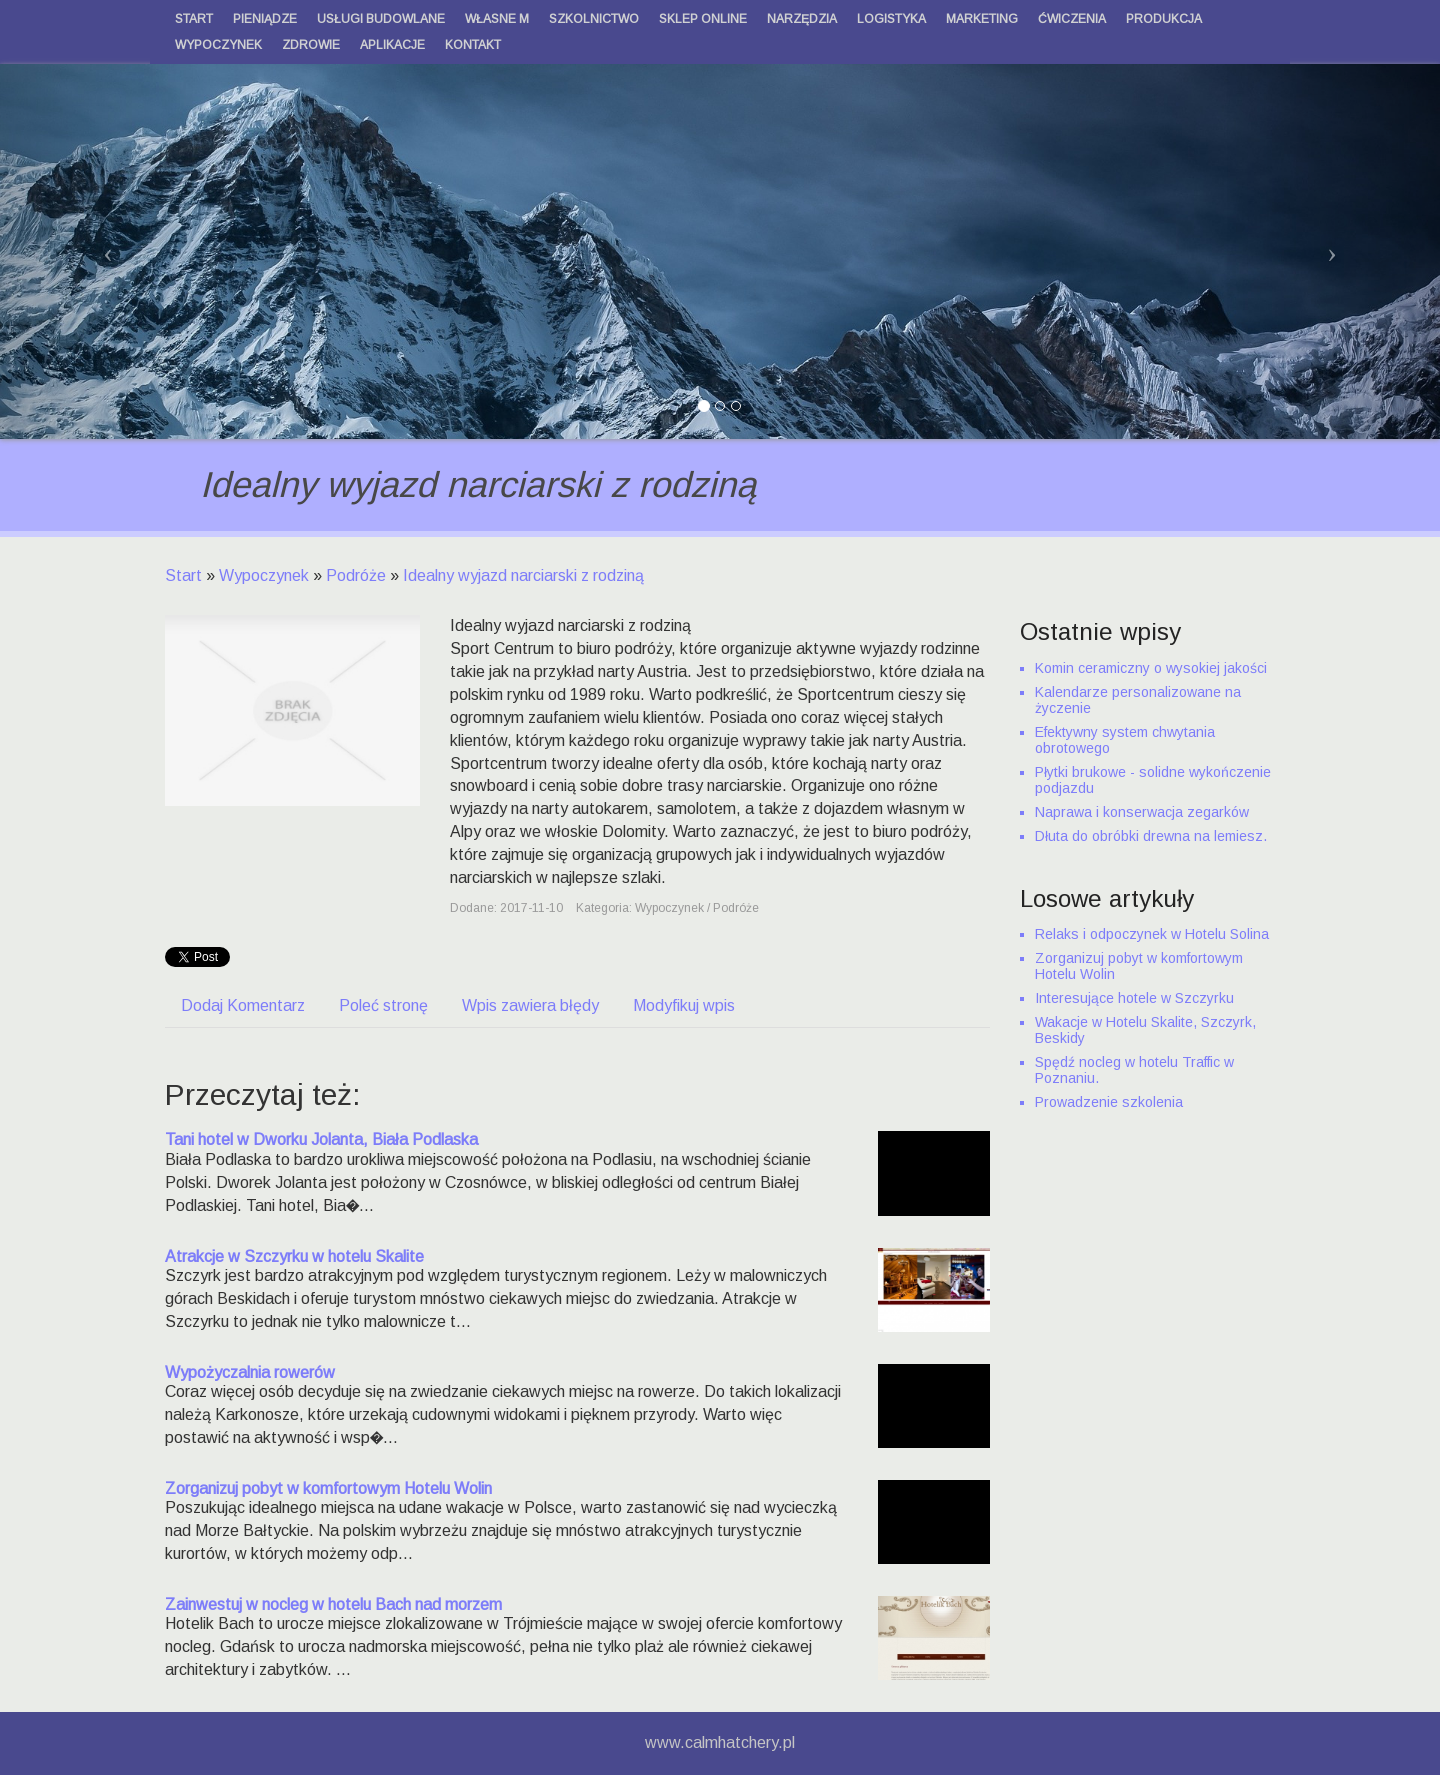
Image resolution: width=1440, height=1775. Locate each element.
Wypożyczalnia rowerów (250, 1372)
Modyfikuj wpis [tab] (684, 1005)
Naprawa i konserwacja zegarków (1142, 812)
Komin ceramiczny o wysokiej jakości (1151, 668)
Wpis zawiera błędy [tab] (530, 1005)
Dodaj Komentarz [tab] (243, 1005)
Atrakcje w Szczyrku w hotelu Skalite (294, 1256)
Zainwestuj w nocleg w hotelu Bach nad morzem (333, 1604)
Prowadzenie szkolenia (1109, 1102)
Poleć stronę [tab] (383, 1005)
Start (183, 575)
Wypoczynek (264, 575)
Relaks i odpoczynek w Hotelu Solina (1152, 934)
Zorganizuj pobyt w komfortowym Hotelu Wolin (328, 1488)
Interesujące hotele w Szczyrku (1134, 998)
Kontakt (473, 45)
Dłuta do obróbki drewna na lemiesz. (1151, 836)
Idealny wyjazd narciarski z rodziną (523, 575)
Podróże (356, 575)
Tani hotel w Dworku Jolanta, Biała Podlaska (321, 1139)
